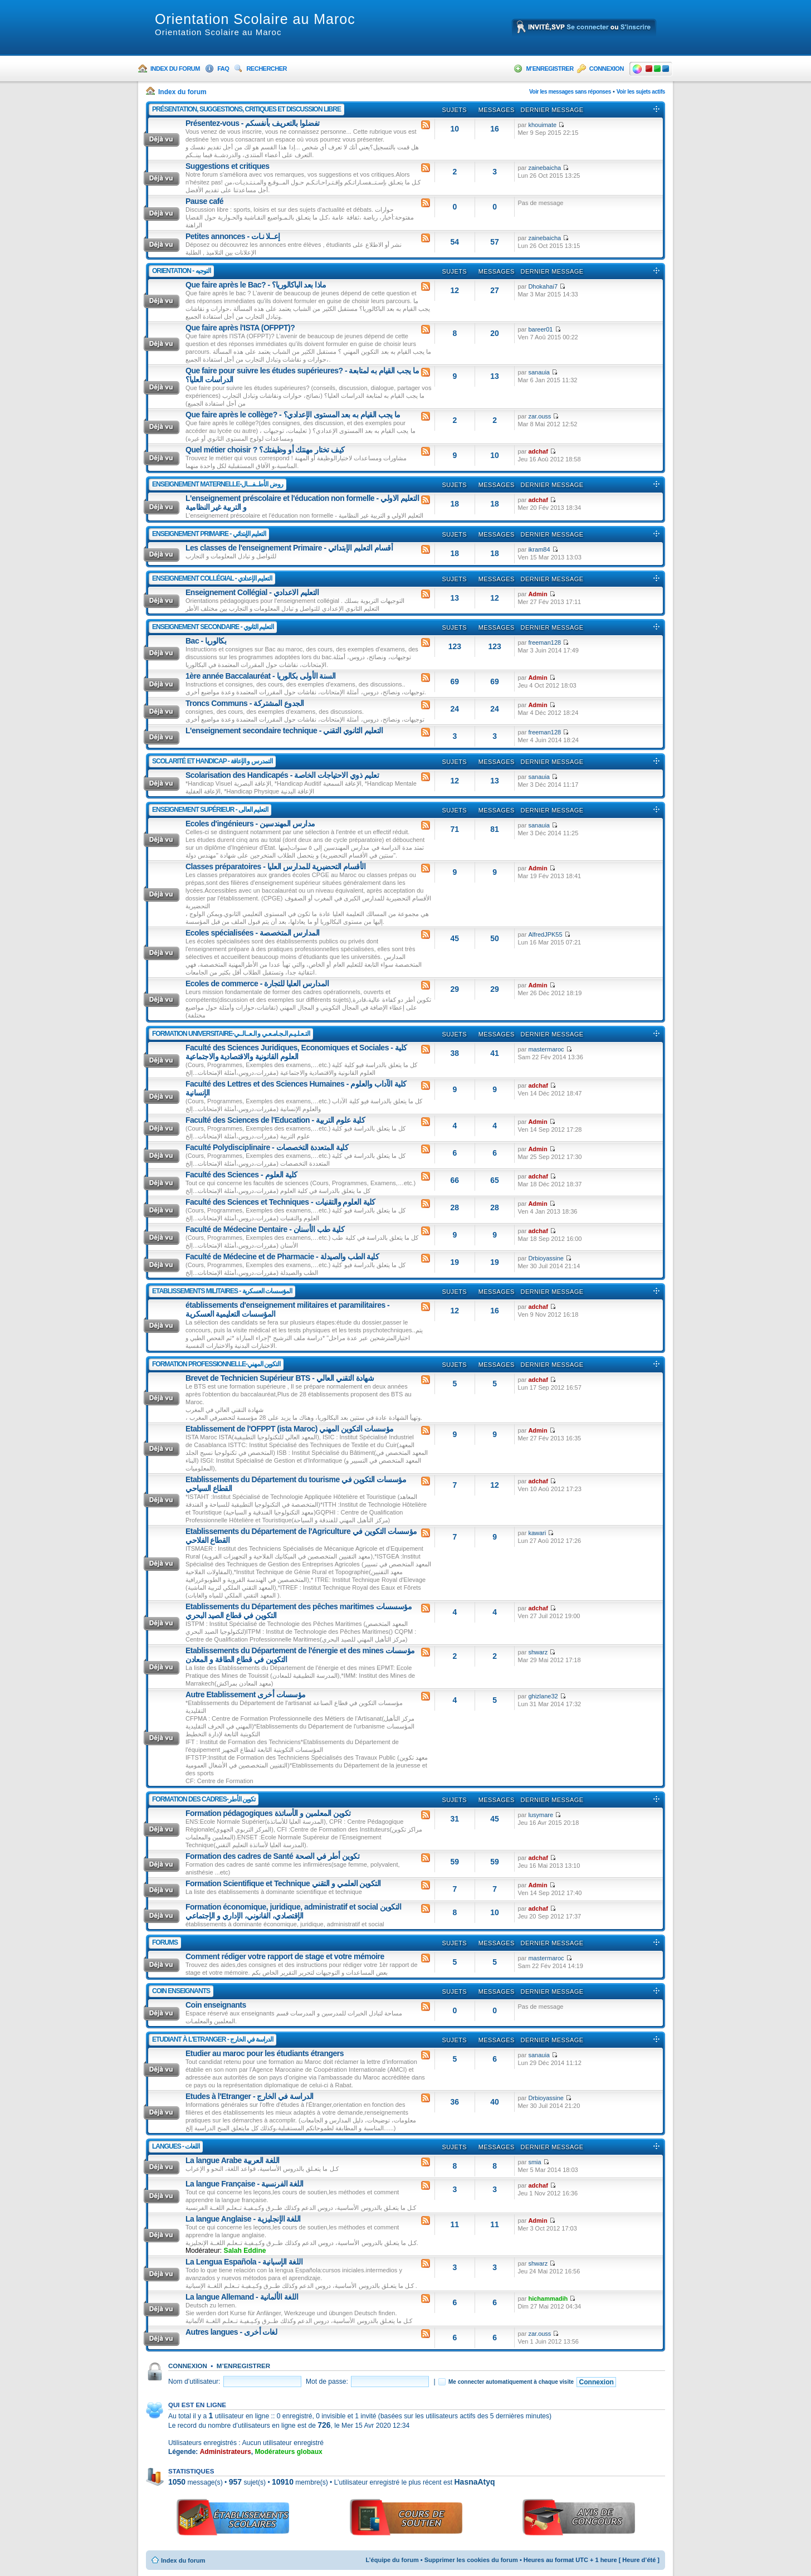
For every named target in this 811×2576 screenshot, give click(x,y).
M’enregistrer (549, 68)
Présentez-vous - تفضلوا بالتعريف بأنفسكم (252, 123)
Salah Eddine (245, 2250)
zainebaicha (544, 167)
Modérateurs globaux (288, 2452)
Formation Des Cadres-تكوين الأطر (203, 1799)
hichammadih (548, 2298)
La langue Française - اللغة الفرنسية (244, 2183)
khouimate (542, 124)
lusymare (540, 1815)
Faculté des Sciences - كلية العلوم (241, 1174)
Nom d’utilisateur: (194, 2381)
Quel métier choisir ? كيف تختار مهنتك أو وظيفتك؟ (265, 449)
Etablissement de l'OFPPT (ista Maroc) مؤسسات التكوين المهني (289, 1428)
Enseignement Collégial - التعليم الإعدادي (212, 578)
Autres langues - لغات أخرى (231, 2331)
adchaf (538, 451)
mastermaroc (546, 1049)
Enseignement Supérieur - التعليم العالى (210, 810)
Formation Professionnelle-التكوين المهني (216, 1364)
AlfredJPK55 (545, 934)
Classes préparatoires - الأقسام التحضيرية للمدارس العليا (275, 866)
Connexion (606, 68)
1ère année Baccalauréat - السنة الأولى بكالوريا (260, 675)
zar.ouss (539, 416)
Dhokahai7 (543, 286)
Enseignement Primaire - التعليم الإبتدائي (209, 534)
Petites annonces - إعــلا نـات (232, 236)
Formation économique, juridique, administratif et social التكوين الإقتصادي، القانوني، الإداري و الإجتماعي (293, 1911)
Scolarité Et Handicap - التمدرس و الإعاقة (212, 761)
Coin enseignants (181, 1991)
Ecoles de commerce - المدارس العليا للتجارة (257, 983)
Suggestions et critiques (227, 166)
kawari (537, 1533)
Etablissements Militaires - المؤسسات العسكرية (222, 1291)
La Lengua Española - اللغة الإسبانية (243, 2261)
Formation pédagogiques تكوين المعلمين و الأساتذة (268, 1813)
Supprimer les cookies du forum (471, 2559)
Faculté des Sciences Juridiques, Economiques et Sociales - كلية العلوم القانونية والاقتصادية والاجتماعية (296, 1052)
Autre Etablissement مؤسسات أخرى (245, 1694)
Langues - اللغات (175, 2146)
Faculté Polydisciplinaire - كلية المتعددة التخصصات (266, 1147)
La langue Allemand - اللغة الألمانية (241, 2296)
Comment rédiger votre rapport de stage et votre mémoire (284, 1956)
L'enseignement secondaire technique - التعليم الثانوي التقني (284, 730)
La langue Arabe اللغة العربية (232, 2160)
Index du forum (175, 68)
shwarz (538, 1652)
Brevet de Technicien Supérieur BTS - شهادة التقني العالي (279, 1378)
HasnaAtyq (474, 2481)
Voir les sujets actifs (641, 92)
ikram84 (539, 549)
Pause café (204, 201)
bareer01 (540, 329)
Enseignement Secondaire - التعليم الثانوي (212, 627)
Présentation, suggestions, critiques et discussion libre (246, 109)
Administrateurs (225, 2452)
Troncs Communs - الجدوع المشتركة (244, 703)
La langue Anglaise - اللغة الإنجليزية (243, 2218)
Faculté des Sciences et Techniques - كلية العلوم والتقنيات (280, 1201)
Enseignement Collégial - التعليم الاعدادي (252, 592)
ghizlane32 (543, 1696)
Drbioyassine (546, 1258)
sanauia (539, 372)
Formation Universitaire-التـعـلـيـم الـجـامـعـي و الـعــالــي (231, 1034)
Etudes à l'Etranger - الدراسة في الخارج (249, 2096)
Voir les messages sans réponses (570, 92)
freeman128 (544, 642)
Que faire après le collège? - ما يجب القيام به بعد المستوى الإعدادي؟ (292, 414)
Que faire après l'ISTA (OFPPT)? (240, 327)
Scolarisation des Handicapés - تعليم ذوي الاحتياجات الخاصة (282, 775)
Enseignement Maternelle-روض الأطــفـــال (217, 484)
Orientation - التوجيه (181, 271)
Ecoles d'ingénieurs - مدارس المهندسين (250, 823)
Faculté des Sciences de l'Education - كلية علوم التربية (275, 1120)
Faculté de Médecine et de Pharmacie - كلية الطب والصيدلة (282, 1256)
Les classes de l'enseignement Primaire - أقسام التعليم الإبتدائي (289, 547)
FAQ (223, 68)
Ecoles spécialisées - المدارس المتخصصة (252, 932)
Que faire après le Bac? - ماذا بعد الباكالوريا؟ (255, 284)
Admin (537, 594)
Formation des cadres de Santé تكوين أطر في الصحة (272, 1856)
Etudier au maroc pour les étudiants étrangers (264, 2053)
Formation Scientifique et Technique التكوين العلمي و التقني (283, 1883)
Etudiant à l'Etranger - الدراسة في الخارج (212, 2039)
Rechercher (266, 68)
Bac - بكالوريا (205, 640)
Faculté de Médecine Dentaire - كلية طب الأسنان (264, 1229)
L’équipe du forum (391, 2559)
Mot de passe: (327, 2381)
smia (534, 2162)
